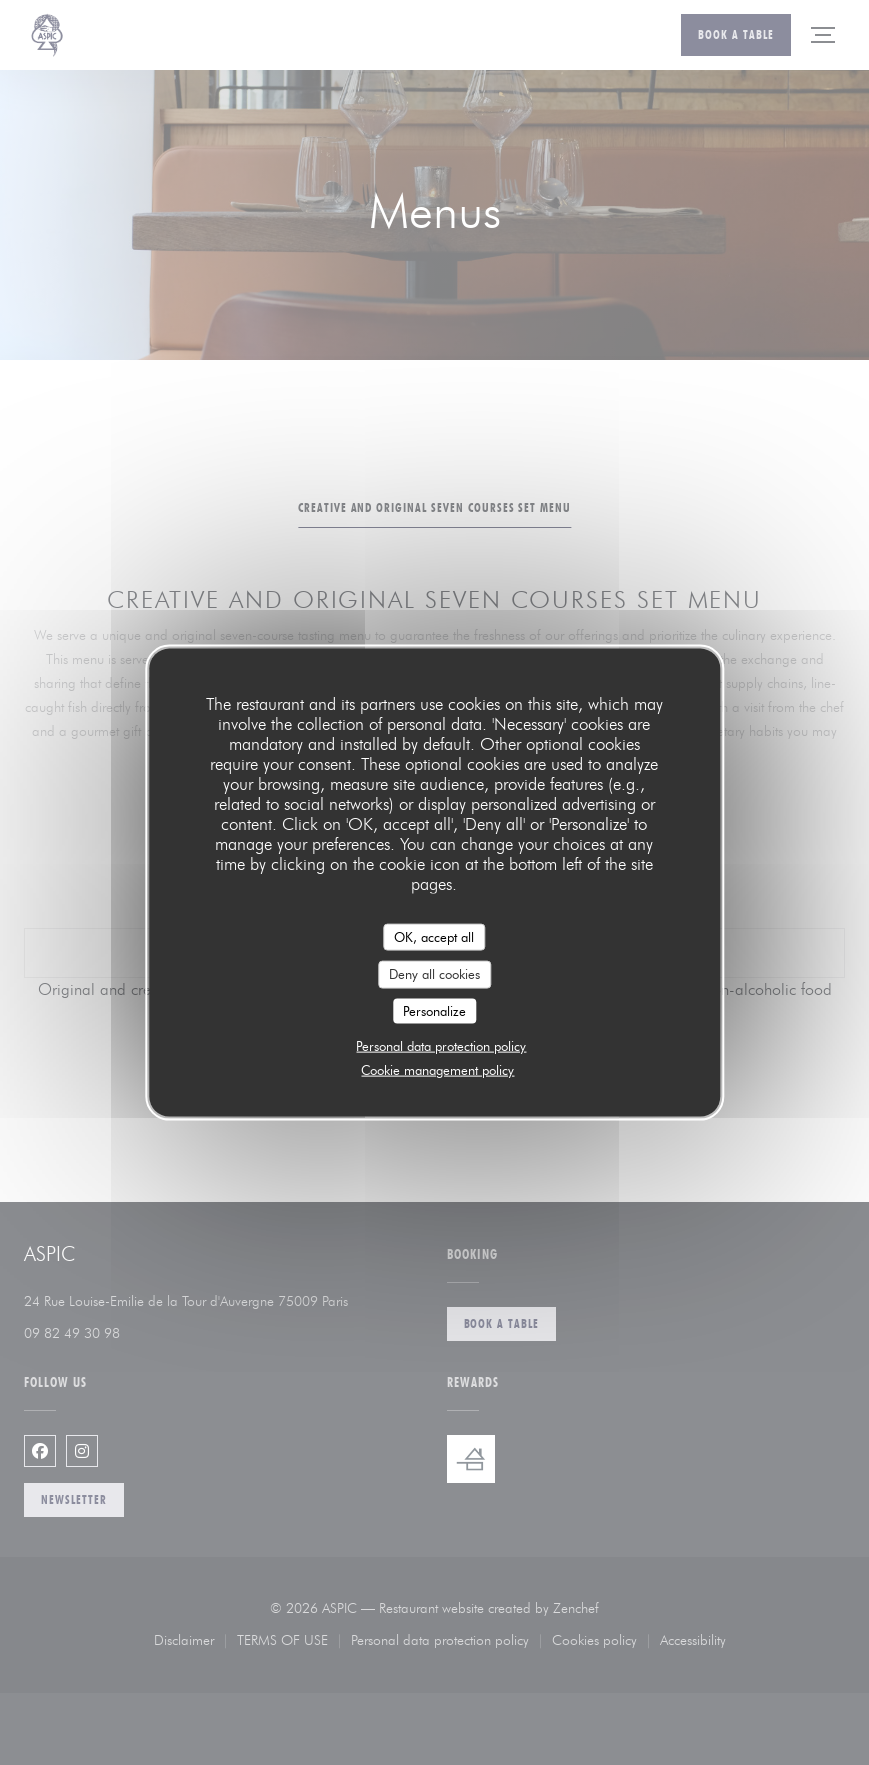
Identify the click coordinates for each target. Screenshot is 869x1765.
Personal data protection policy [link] (441, 1046)
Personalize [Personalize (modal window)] (434, 1010)
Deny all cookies (434, 974)
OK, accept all (434, 936)
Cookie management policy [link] (437, 1070)
